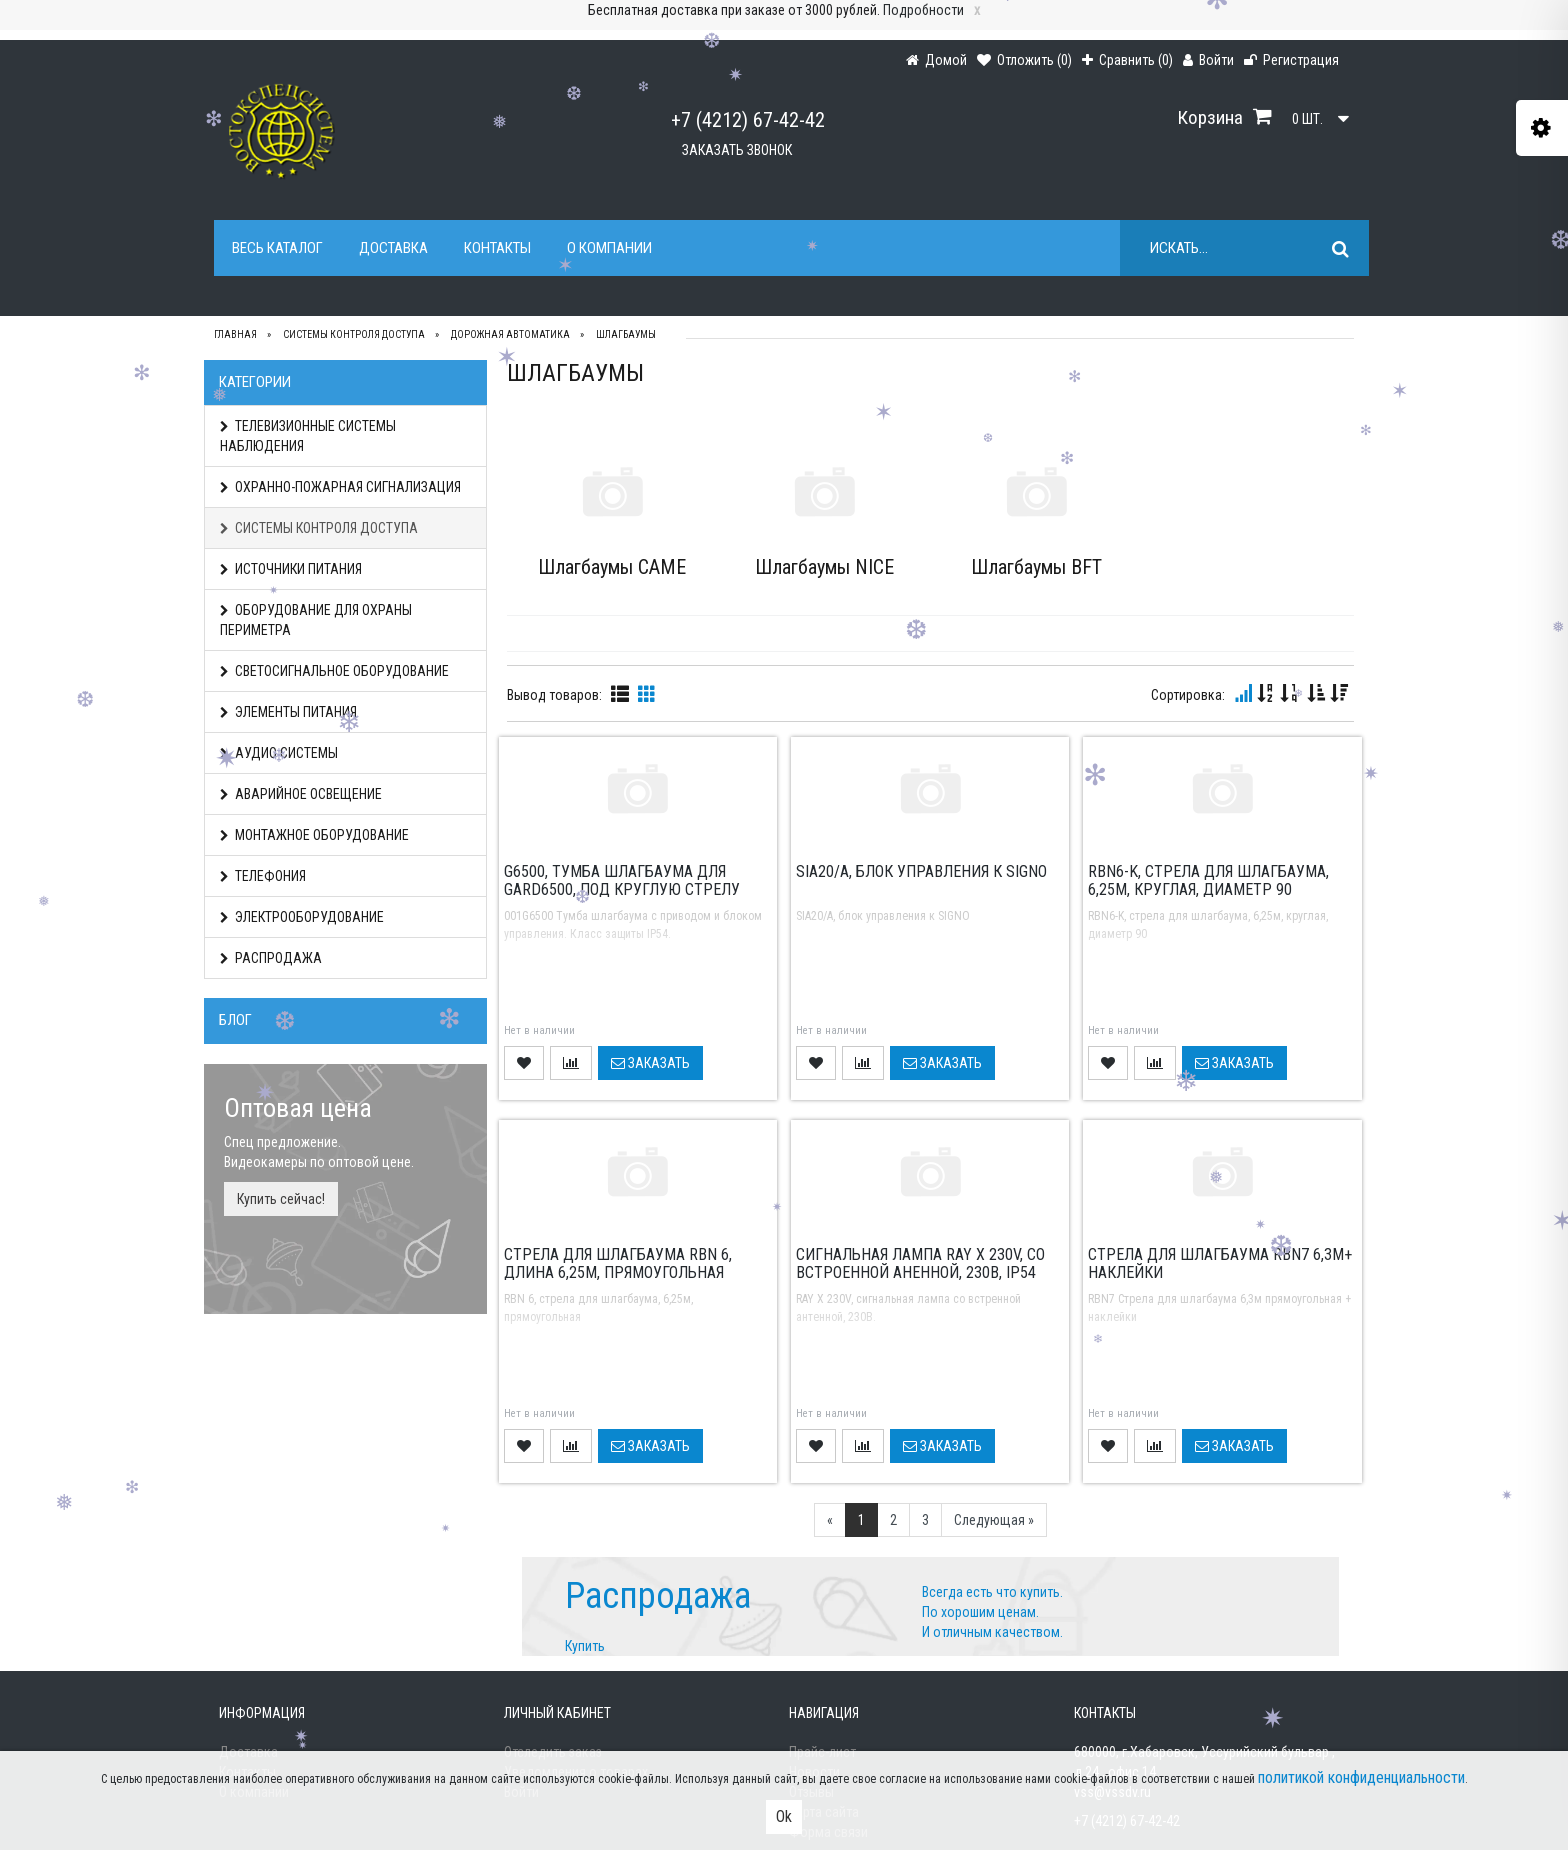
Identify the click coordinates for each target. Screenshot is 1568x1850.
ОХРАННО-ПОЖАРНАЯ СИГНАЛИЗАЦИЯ (340, 487)
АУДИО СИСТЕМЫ (279, 753)
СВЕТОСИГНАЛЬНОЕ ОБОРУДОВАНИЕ (334, 671)
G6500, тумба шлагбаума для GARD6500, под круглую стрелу (622, 880)
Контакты (497, 248)
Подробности (923, 10)
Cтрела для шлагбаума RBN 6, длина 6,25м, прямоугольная (618, 1263)
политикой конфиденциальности (1361, 1777)
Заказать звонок (737, 150)
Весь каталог (277, 248)
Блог (235, 1020)
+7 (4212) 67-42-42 (748, 120)
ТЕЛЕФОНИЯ (263, 876)
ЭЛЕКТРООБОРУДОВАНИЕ (302, 917)
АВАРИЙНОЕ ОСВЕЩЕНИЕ (301, 794)
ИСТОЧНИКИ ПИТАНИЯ (291, 569)
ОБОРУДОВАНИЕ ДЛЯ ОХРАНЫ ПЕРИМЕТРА (316, 620)
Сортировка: (1188, 695)
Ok (784, 1816)
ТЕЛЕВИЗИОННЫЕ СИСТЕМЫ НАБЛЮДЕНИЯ (308, 436)
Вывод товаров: (554, 695)
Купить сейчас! (281, 1199)
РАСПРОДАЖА (271, 958)
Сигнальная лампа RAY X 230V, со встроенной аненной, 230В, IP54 (920, 1263)
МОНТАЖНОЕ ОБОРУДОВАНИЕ (314, 835)
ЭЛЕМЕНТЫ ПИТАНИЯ (288, 712)
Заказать (650, 1063)
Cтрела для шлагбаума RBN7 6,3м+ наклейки (1220, 1263)
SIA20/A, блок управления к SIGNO (921, 871)
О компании (609, 248)
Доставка (393, 248)
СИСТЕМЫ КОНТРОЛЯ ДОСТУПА (319, 528)
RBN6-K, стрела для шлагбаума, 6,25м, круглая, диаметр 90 (1208, 880)
